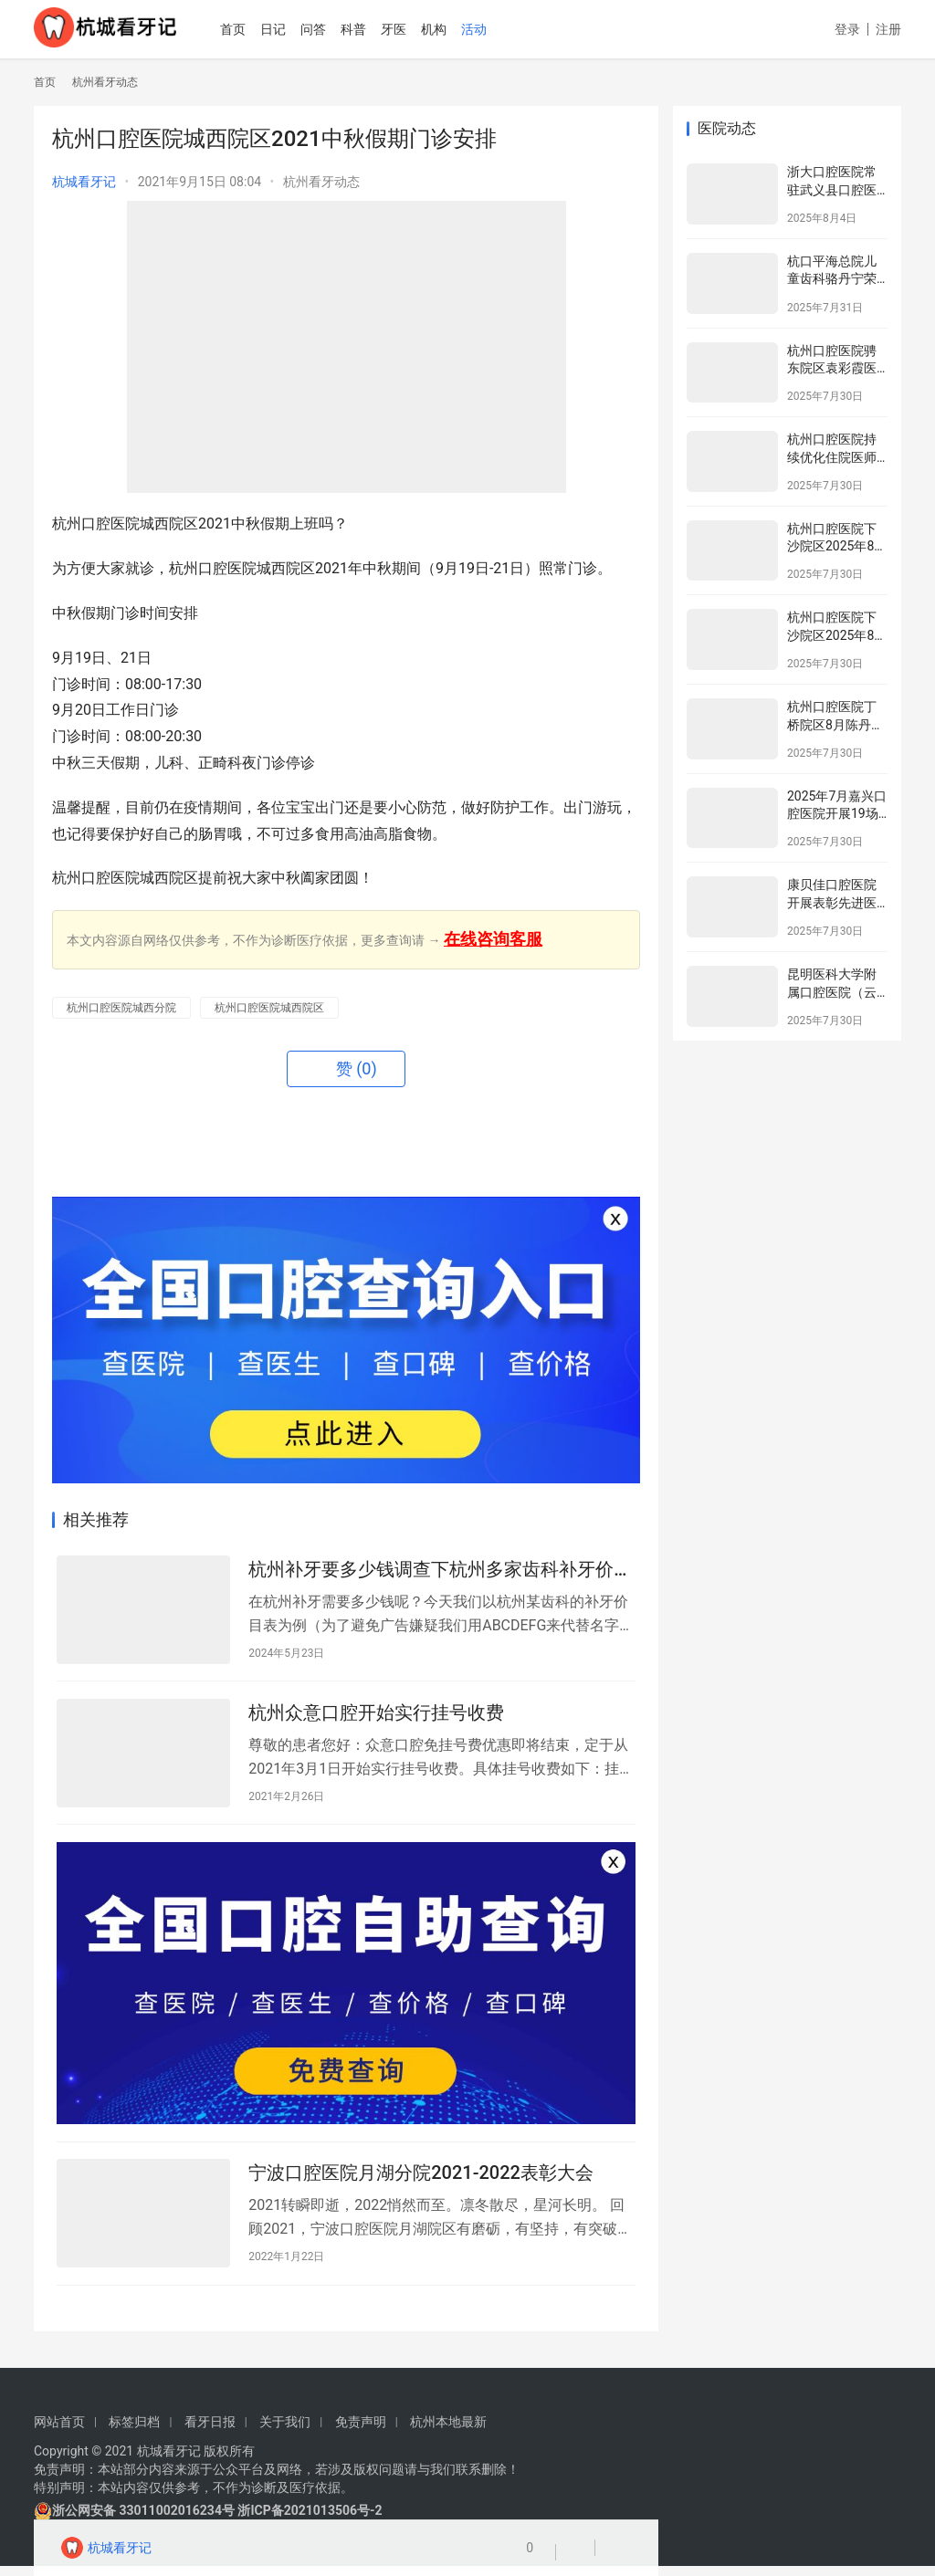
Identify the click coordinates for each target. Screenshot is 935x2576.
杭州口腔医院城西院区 (269, 1007)
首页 (252, 29)
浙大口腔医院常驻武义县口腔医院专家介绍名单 (832, 189)
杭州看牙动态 (321, 181)
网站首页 (59, 2431)
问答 (332, 29)
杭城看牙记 (84, 181)
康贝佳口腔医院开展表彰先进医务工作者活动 (832, 902)
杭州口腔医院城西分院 (121, 1007)
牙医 (412, 29)
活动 (493, 29)
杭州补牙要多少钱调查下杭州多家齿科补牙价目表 (440, 1570)
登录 (847, 29)
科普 (372, 29)
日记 (292, 29)
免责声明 (360, 2431)
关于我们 (284, 2431)
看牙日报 (210, 2431)
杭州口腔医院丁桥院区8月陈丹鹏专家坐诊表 (835, 724)
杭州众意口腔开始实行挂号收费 (376, 1716)
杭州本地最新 (448, 2431)
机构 (453, 29)
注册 (888, 29)
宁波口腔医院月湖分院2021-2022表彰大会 (421, 2183)
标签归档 (134, 2431)
